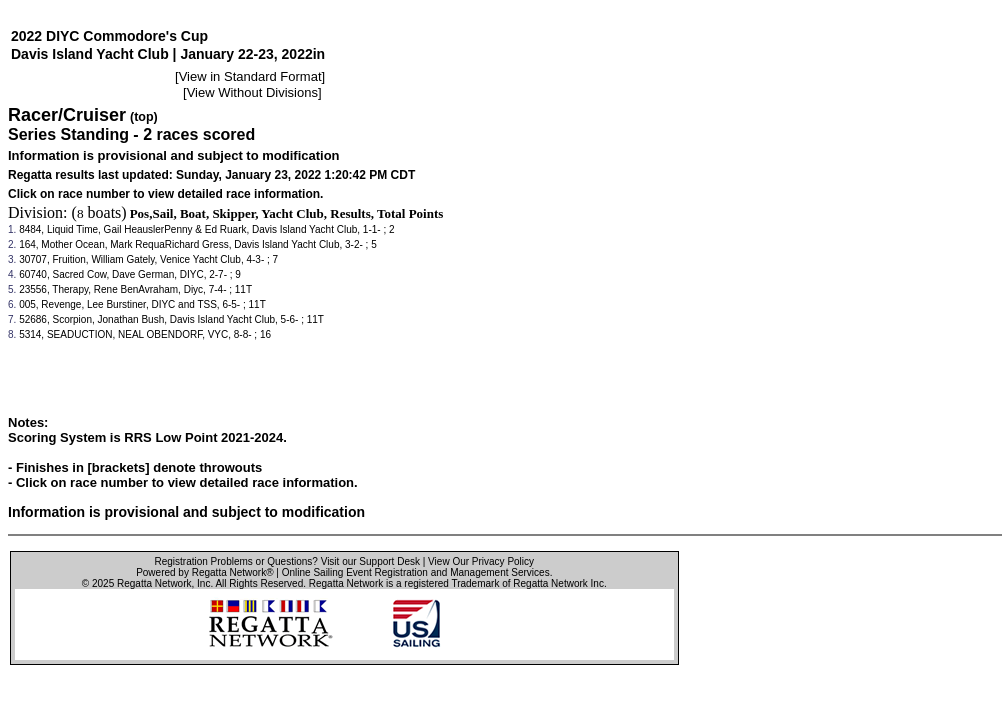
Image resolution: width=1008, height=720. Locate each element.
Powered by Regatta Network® (204, 572)
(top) (144, 117)
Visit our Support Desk (370, 561)
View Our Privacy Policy (481, 561)
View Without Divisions (252, 92)
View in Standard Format (250, 76)
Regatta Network (154, 583)
